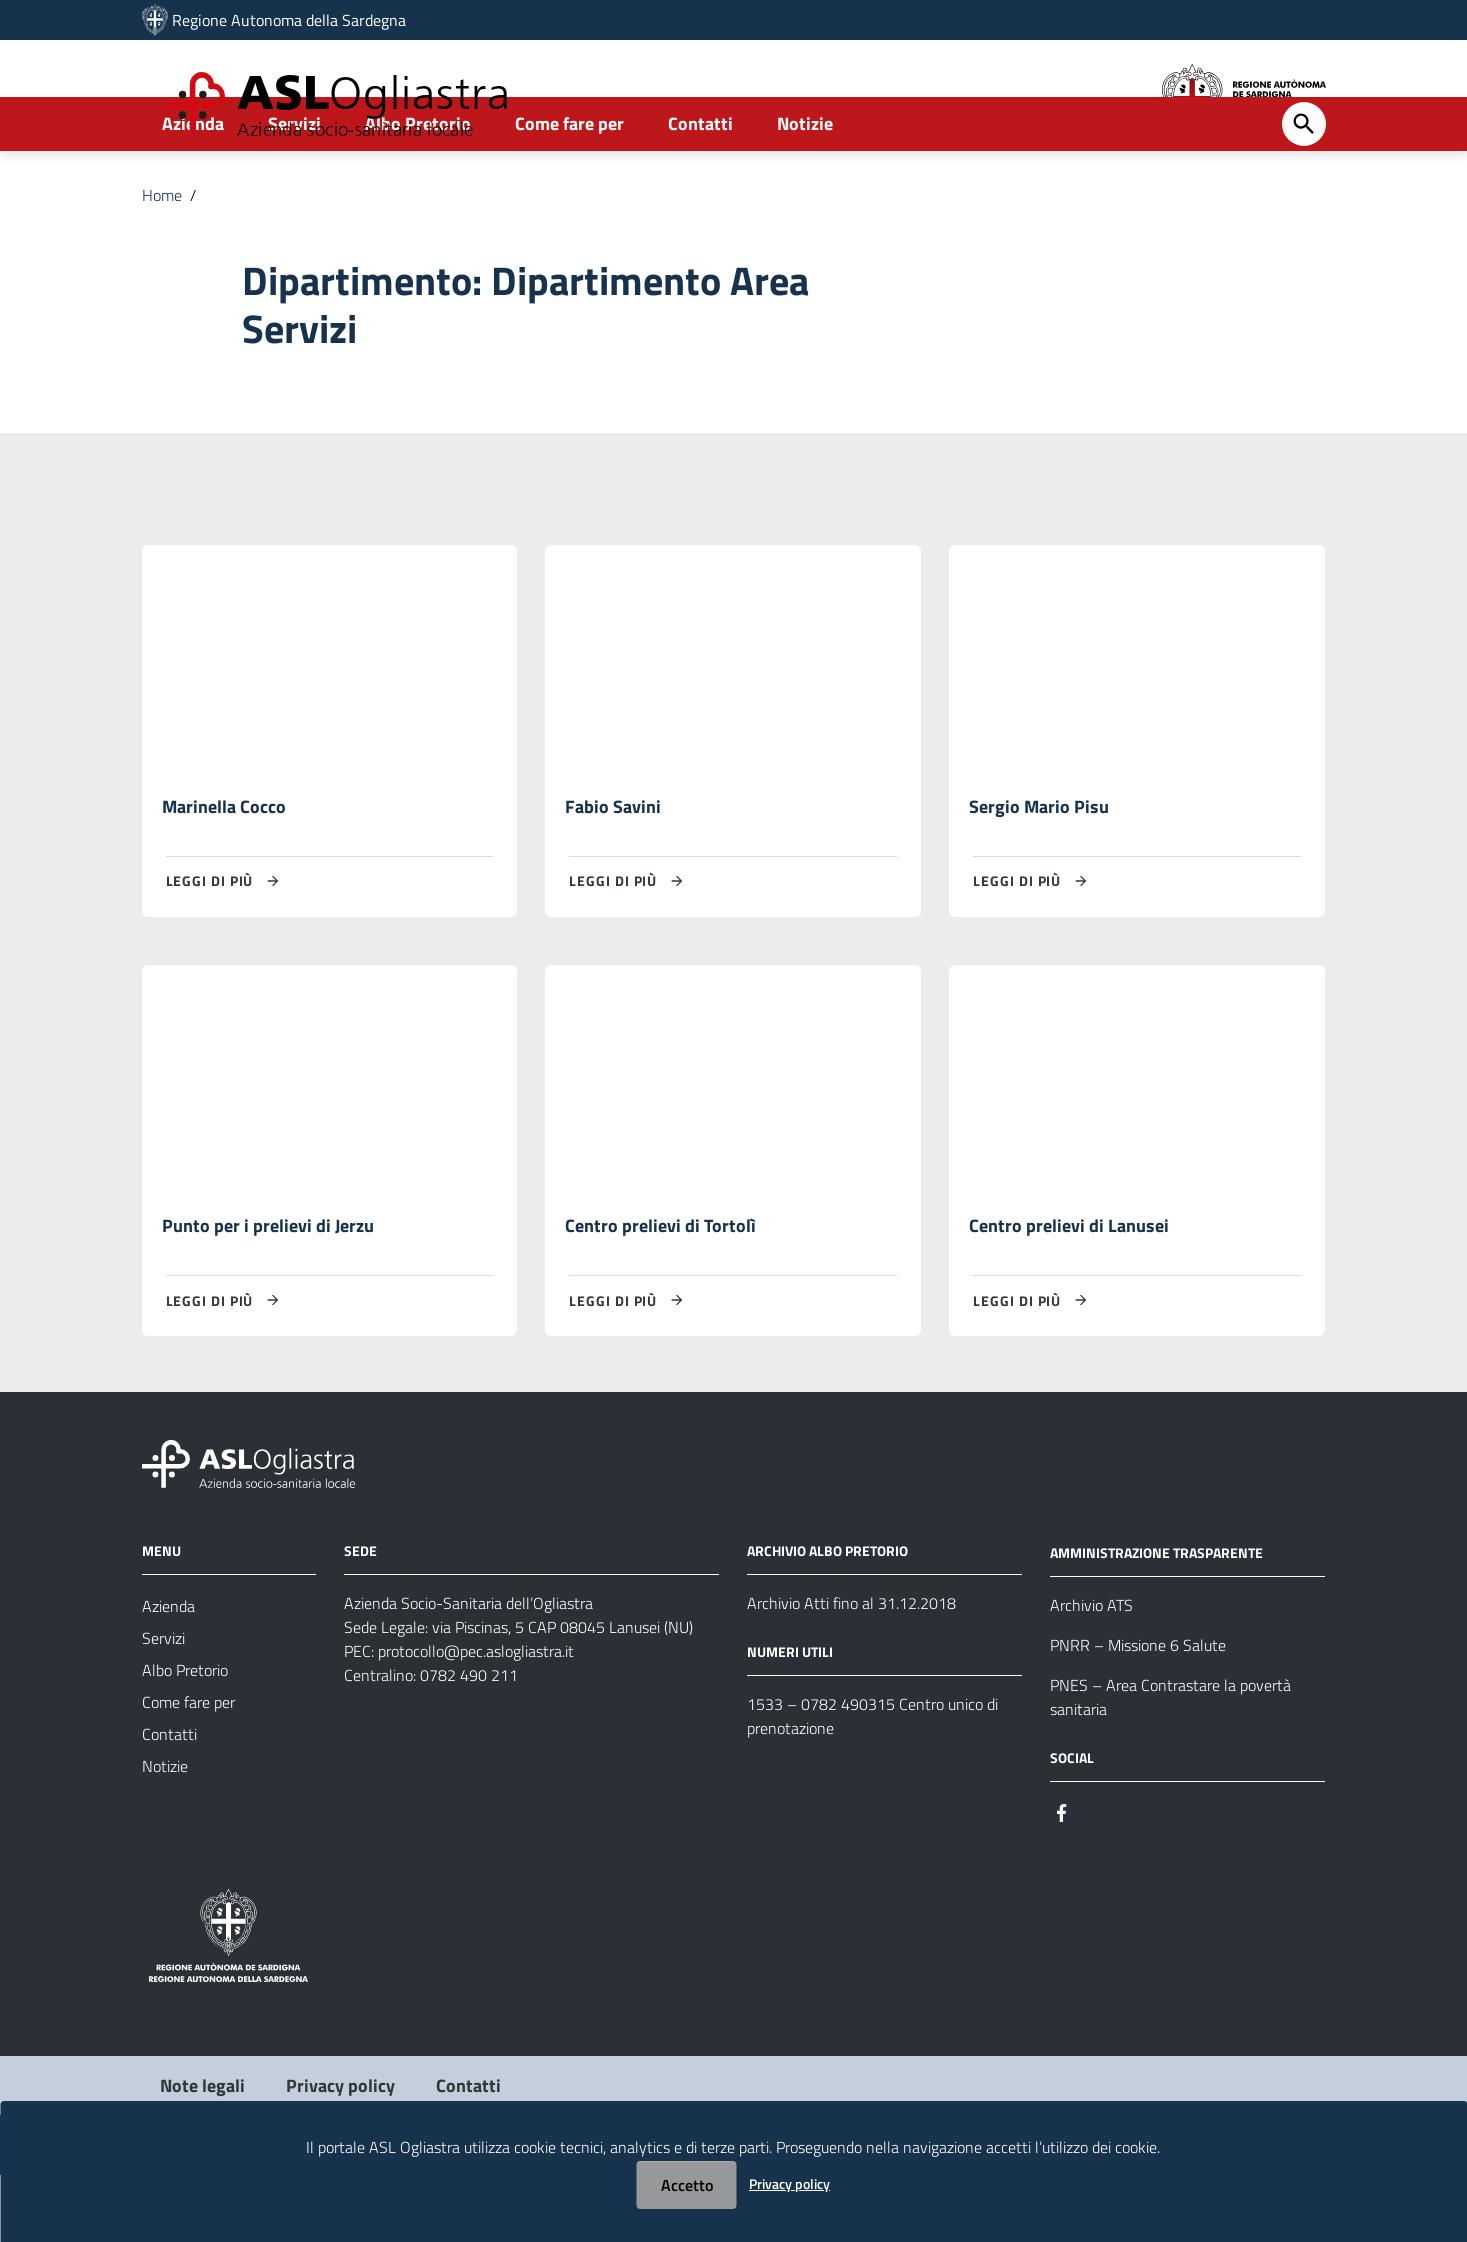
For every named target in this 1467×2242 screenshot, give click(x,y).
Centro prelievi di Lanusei (1069, 1291)
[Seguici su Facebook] (1062, 1877)
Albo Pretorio (418, 186)
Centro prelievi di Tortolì (660, 1291)
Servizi (294, 186)
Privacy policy (789, 2183)
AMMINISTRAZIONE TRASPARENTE (1156, 1618)
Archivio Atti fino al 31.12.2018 (851, 1670)
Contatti (700, 186)
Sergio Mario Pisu (1039, 869)
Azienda (193, 186)
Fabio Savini (613, 869)
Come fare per (569, 186)
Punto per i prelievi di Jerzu (268, 1291)
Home (162, 258)
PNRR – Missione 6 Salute (1138, 1711)
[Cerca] (1304, 187)
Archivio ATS (1091, 1671)
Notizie (805, 186)
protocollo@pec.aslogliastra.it (476, 1718)
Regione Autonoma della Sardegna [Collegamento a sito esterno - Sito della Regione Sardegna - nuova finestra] (289, 20)
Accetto (687, 2185)
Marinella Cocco (224, 869)
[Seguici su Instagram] (1098, 1877)
